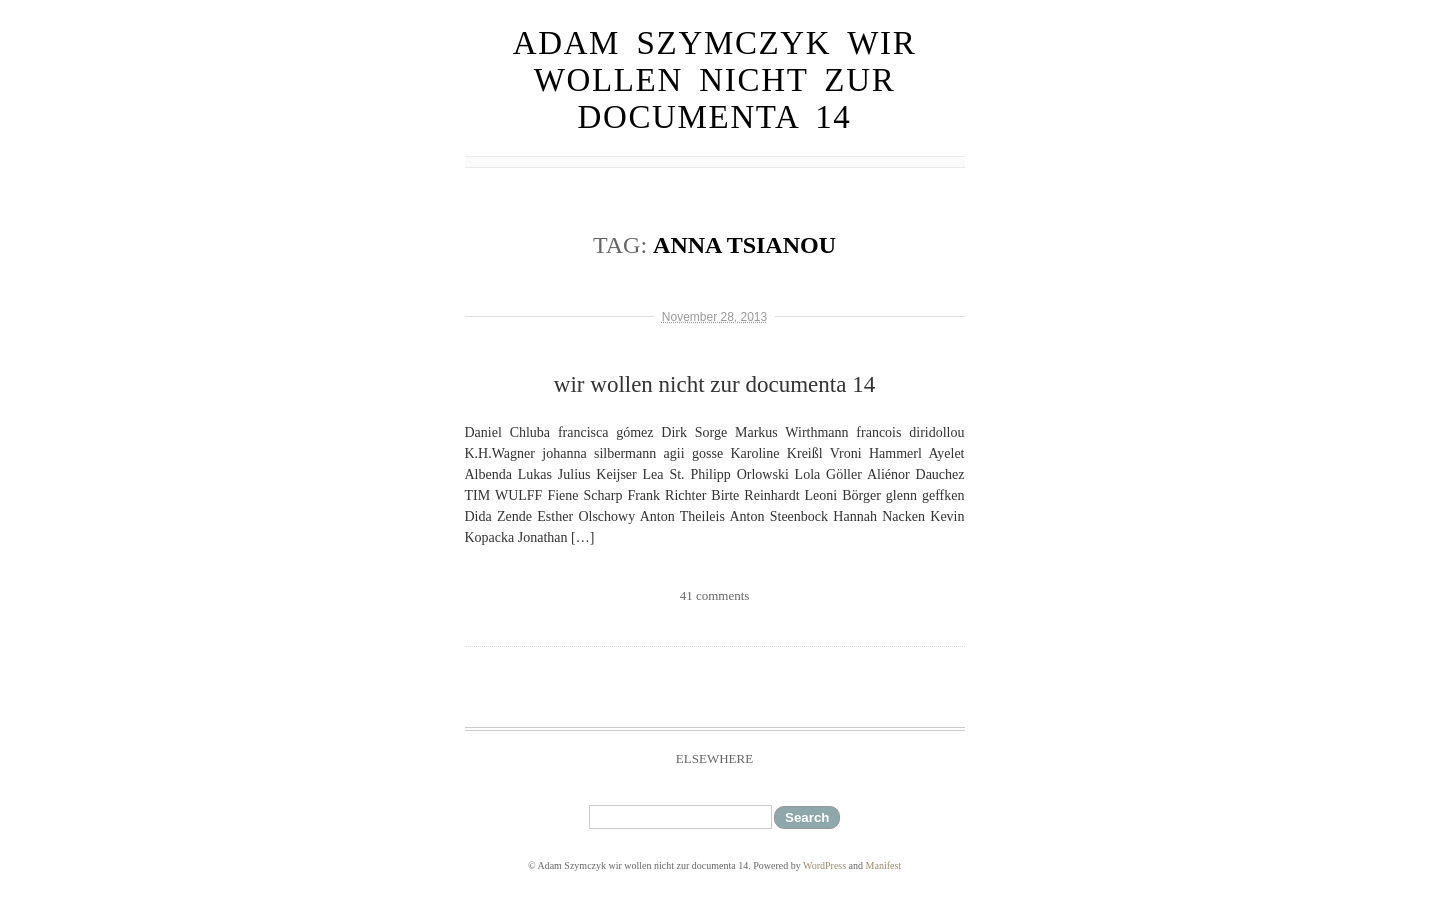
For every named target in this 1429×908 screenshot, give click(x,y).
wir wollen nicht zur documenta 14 (714, 384)
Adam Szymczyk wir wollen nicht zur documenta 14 (715, 80)
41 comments (715, 595)
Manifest (884, 865)
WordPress (824, 865)
